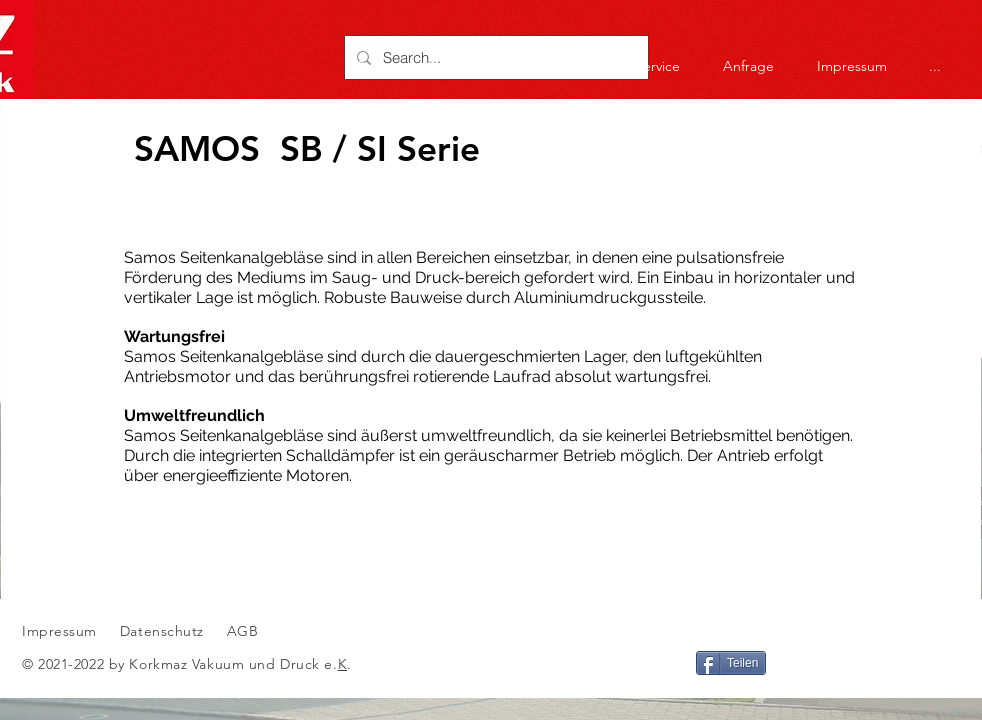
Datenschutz (164, 631)
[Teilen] (731, 663)
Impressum (59, 631)
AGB (240, 631)
